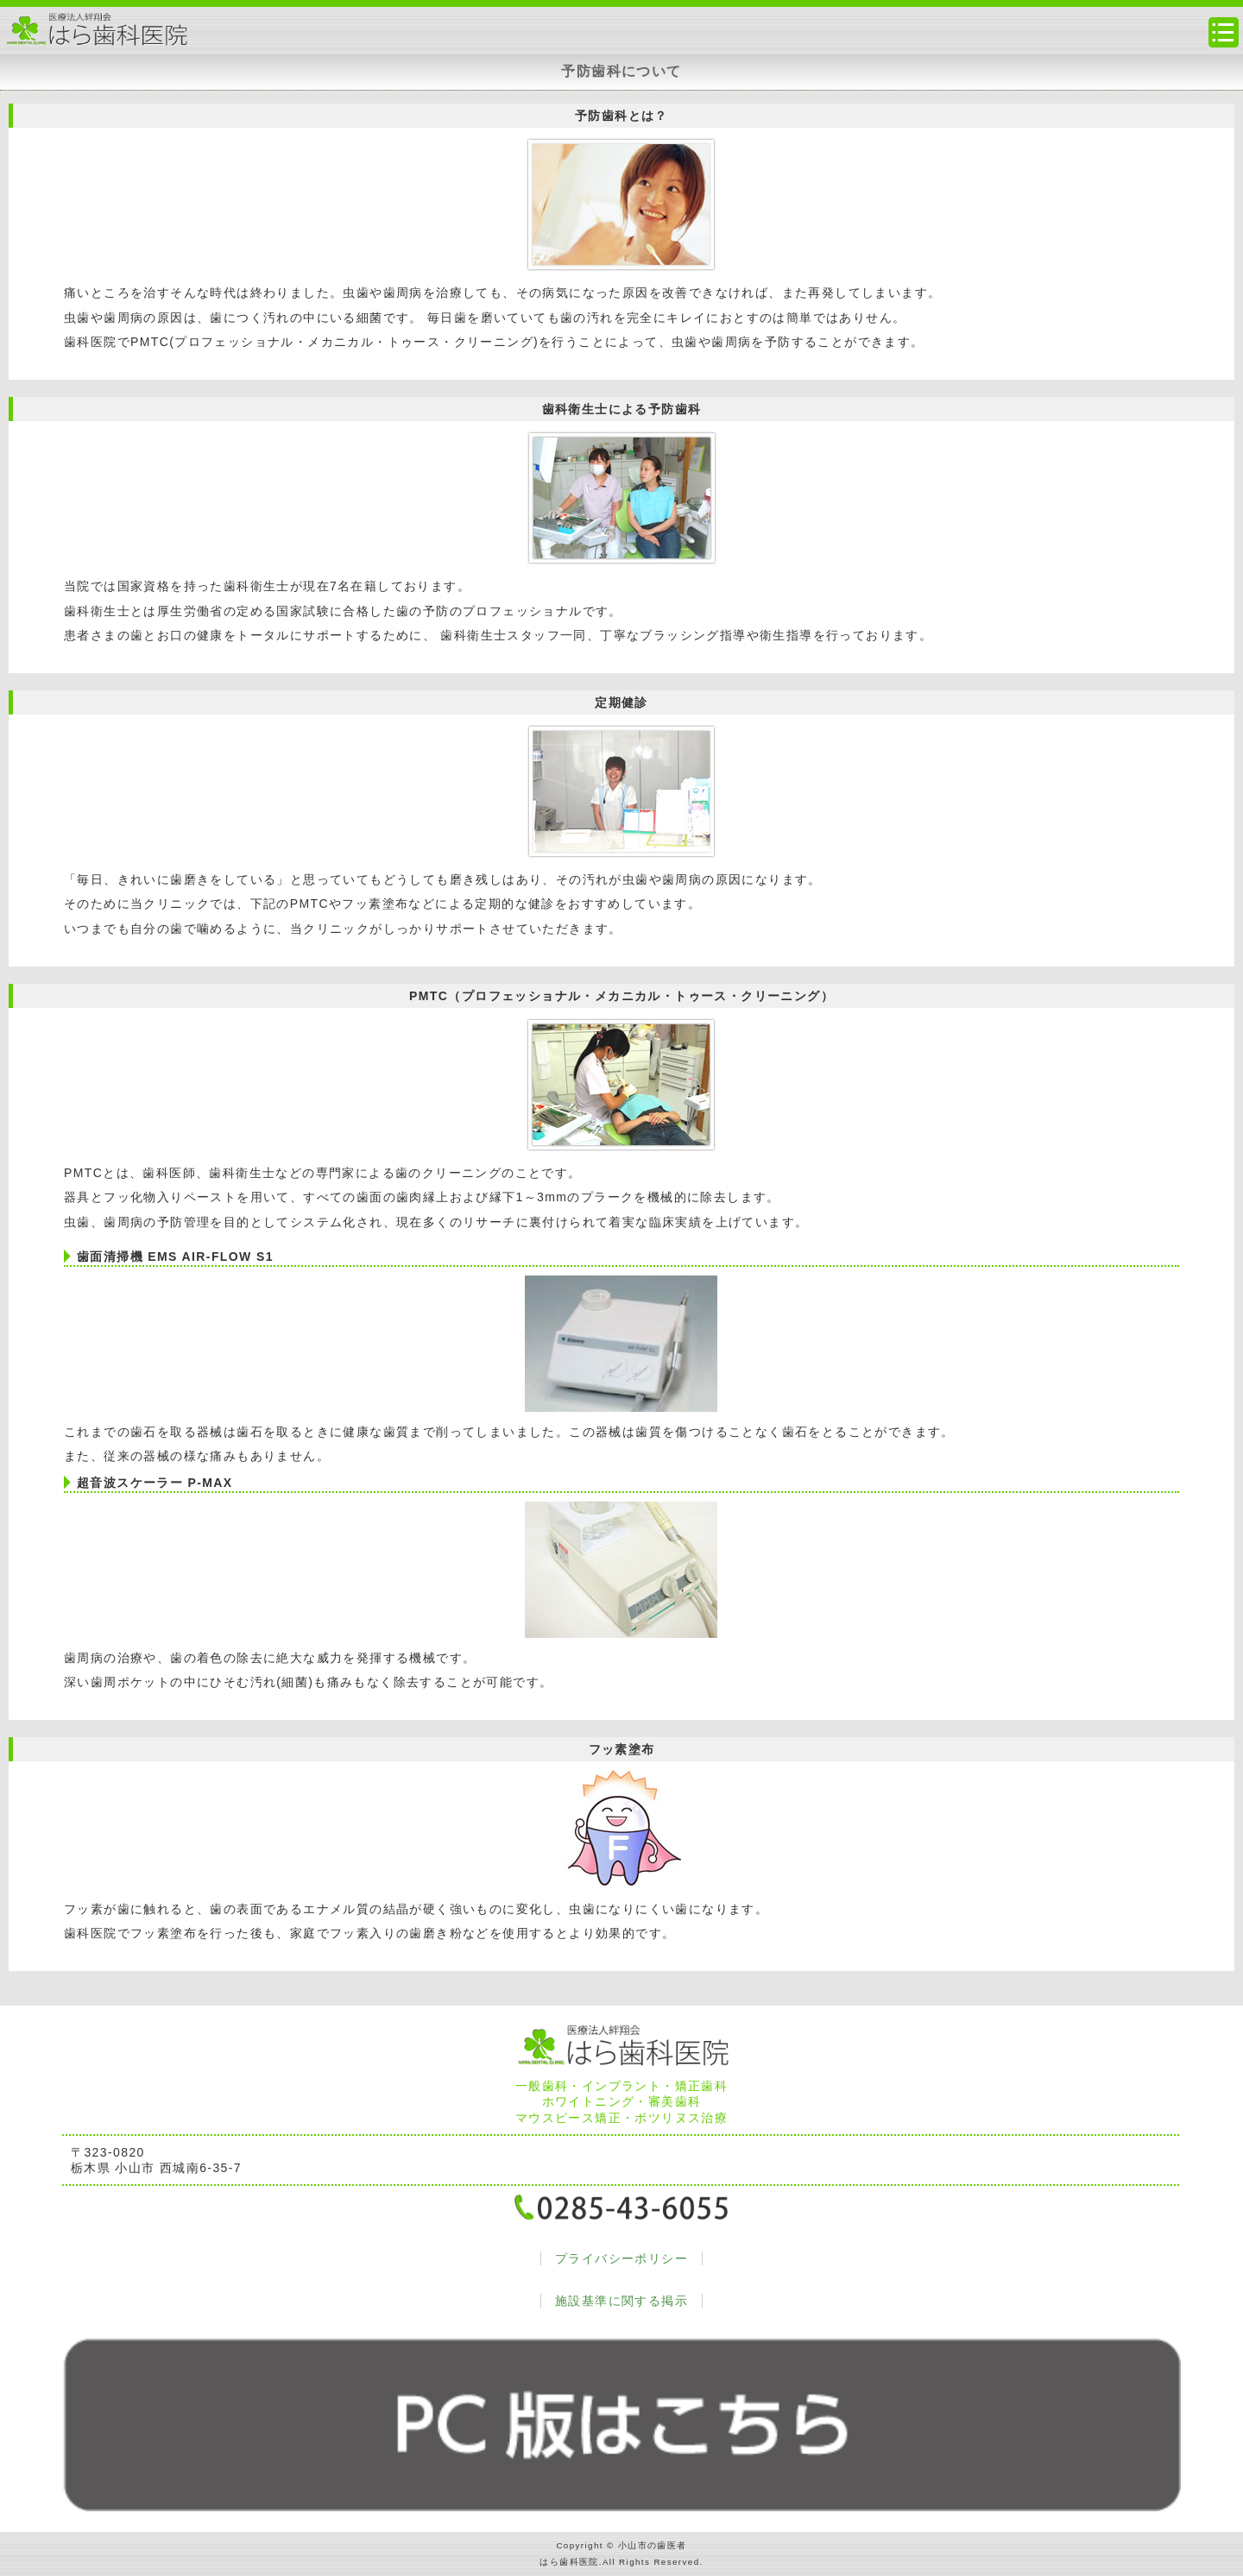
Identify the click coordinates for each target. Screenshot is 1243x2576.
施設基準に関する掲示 (621, 2301)
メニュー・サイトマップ (1223, 32)
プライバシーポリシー (621, 2258)
